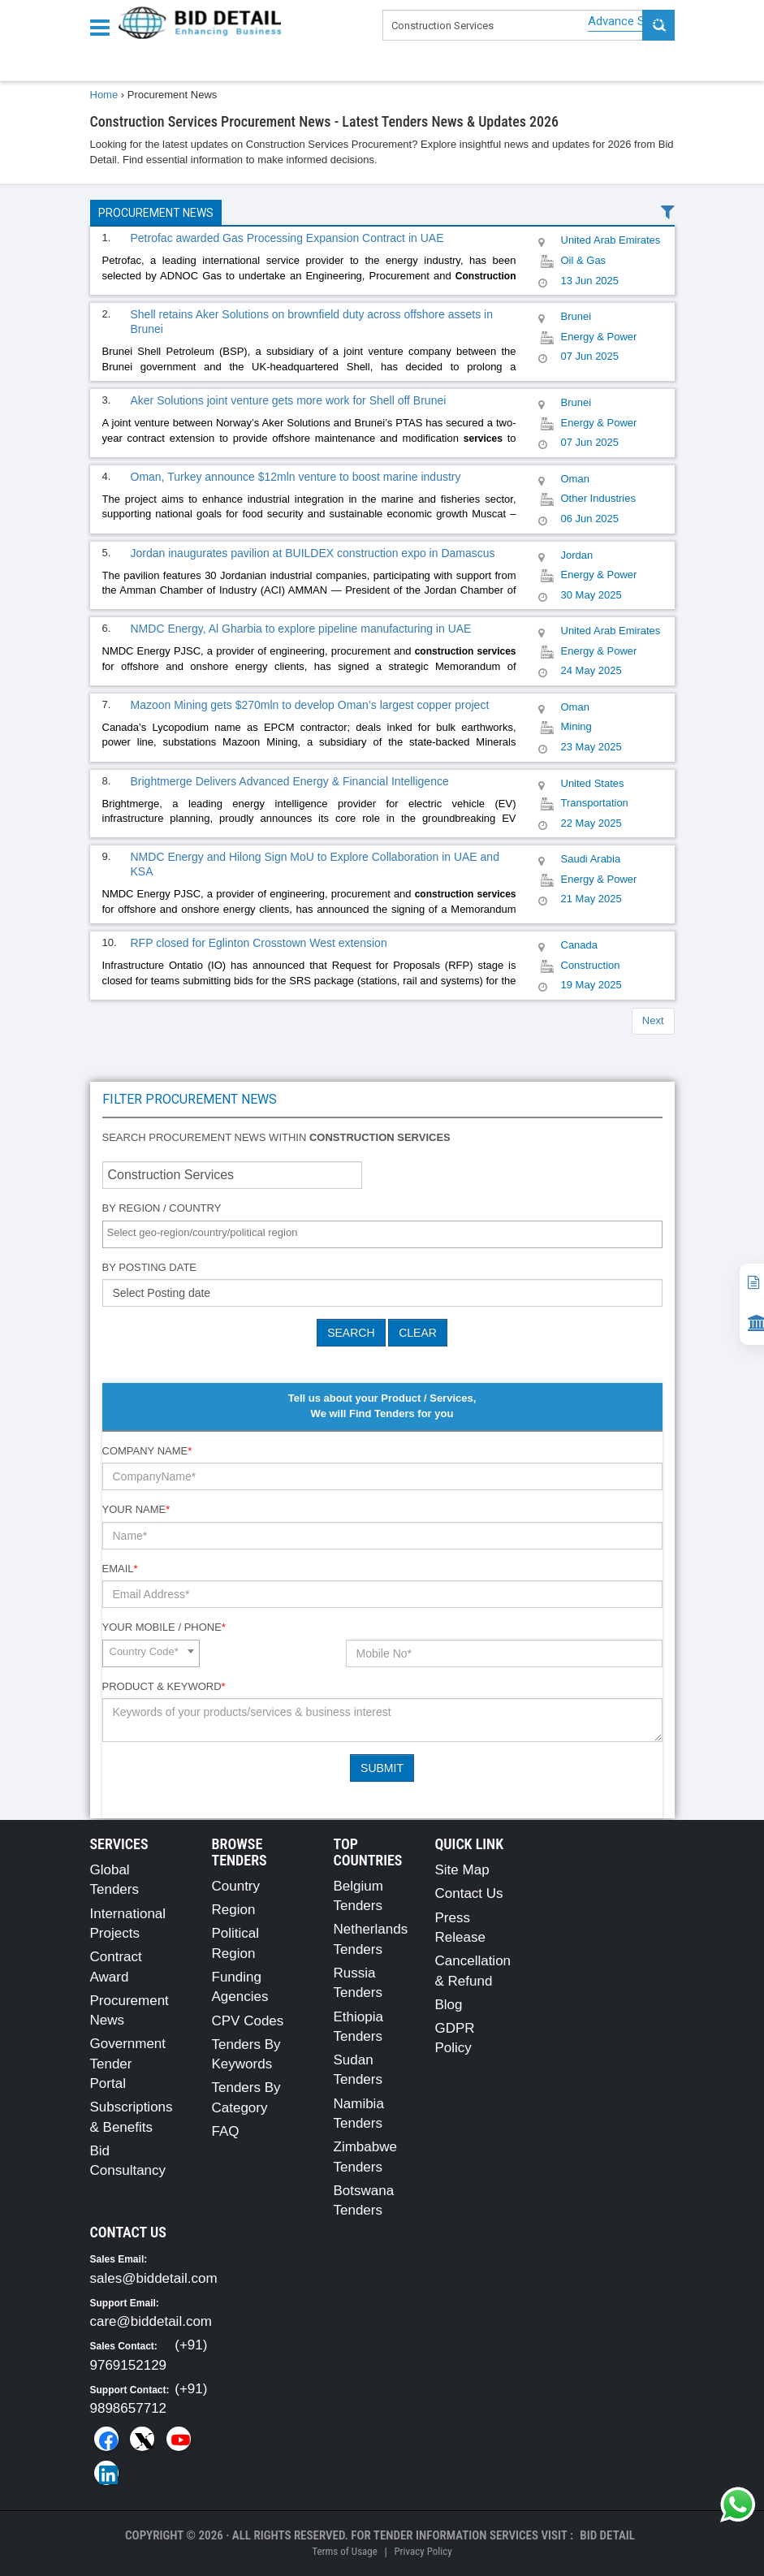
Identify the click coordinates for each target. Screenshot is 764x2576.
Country (236, 1886)
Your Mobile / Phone (164, 1627)
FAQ (226, 2131)
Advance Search (631, 21)
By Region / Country (162, 1208)
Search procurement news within (276, 1137)
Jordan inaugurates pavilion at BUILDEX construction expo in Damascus (313, 553)
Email (120, 1568)
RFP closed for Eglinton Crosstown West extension (259, 942)
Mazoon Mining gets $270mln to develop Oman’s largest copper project (310, 704)
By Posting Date (149, 1267)
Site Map (462, 1870)
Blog (449, 2004)
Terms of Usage (344, 2551)
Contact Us (469, 1893)
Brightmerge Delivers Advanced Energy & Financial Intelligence (290, 781)
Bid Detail (607, 2535)
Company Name (147, 1451)
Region (234, 1909)
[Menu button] (104, 26)
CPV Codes (248, 2021)
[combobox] (382, 1234)
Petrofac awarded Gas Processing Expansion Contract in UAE (287, 237)
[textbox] (386, 1233)
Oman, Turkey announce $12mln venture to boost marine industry (296, 476)
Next (653, 1020)
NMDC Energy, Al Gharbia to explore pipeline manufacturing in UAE (301, 628)
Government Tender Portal (128, 2063)
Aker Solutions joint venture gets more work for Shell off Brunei (289, 400)
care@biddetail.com (151, 2321)
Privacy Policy (422, 2551)
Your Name (136, 1509)
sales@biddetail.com (154, 2278)
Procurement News (156, 212)
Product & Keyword (164, 1686)
